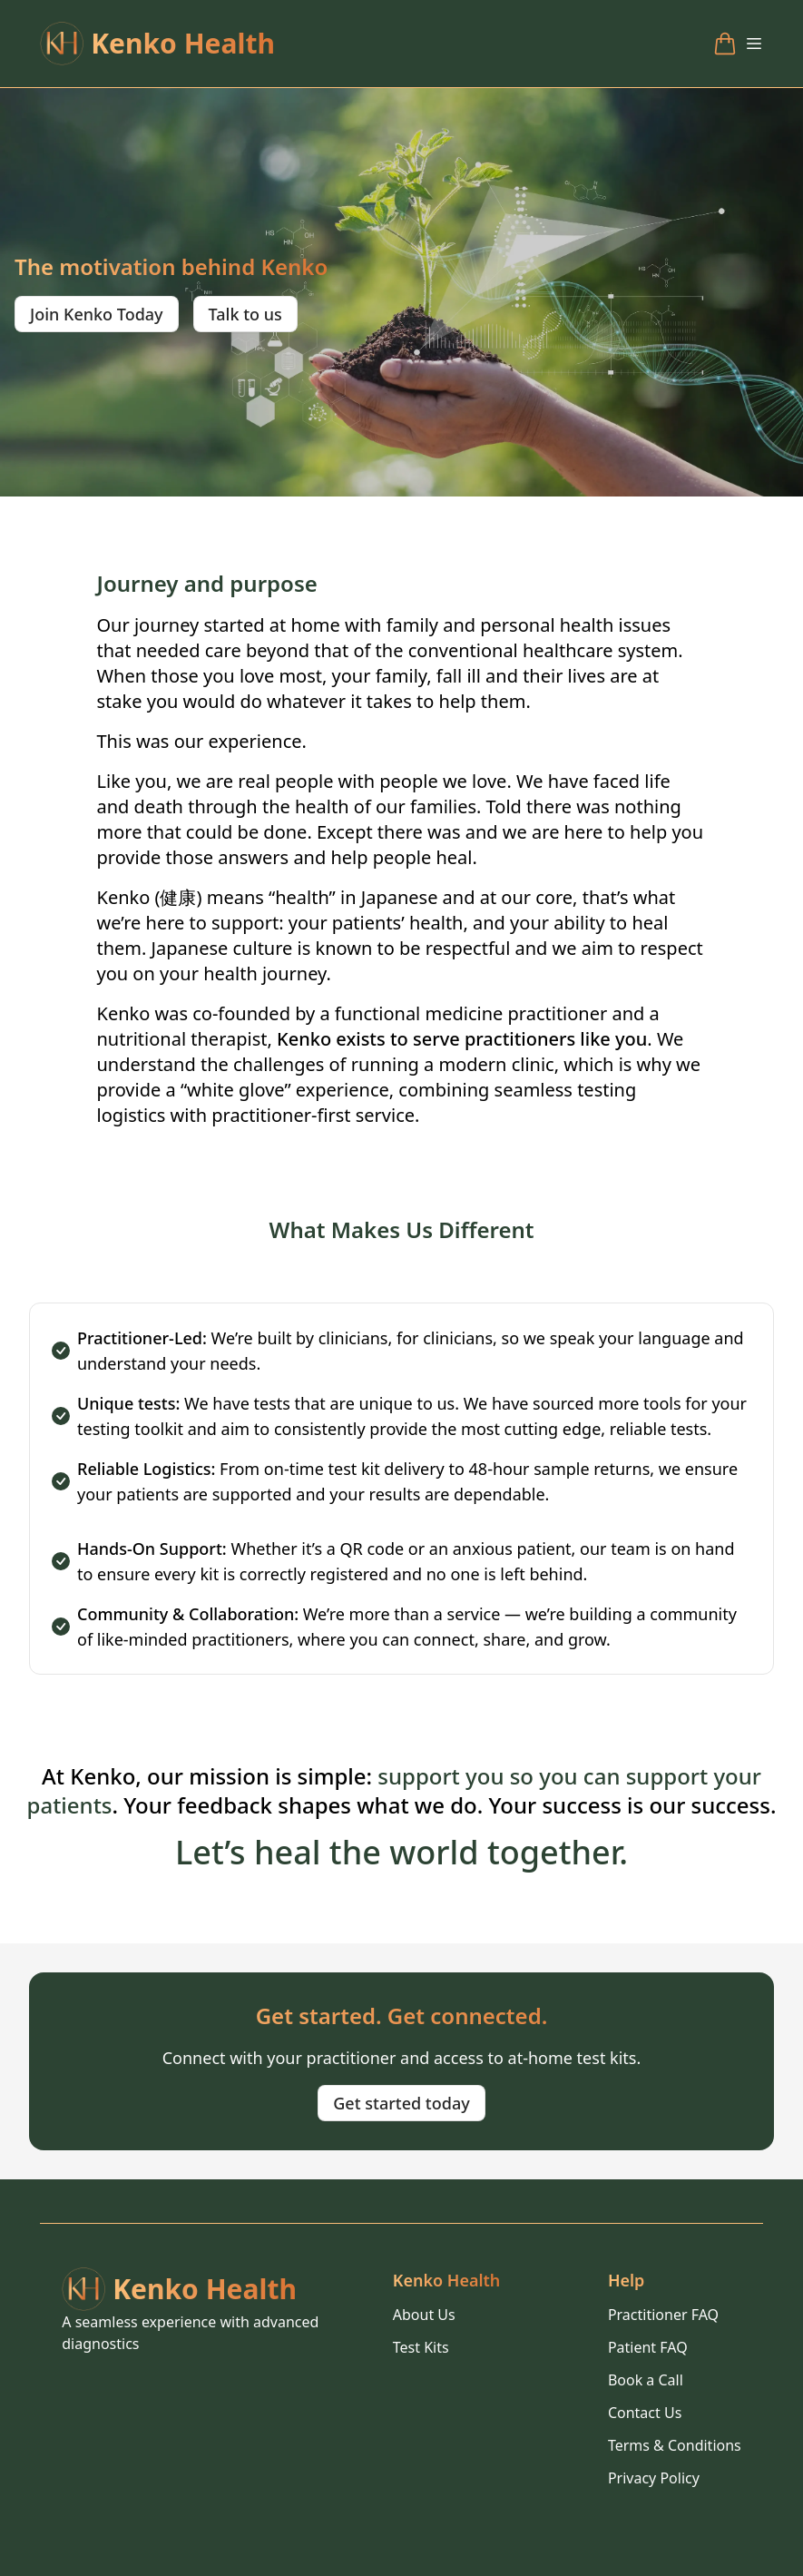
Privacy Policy (654, 2478)
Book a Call (645, 2380)
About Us (424, 2315)
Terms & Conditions (674, 2445)
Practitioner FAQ (663, 2315)
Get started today (401, 2103)
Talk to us (245, 314)
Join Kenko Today (96, 314)
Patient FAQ (648, 2347)
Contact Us (644, 2413)
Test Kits (421, 2347)
